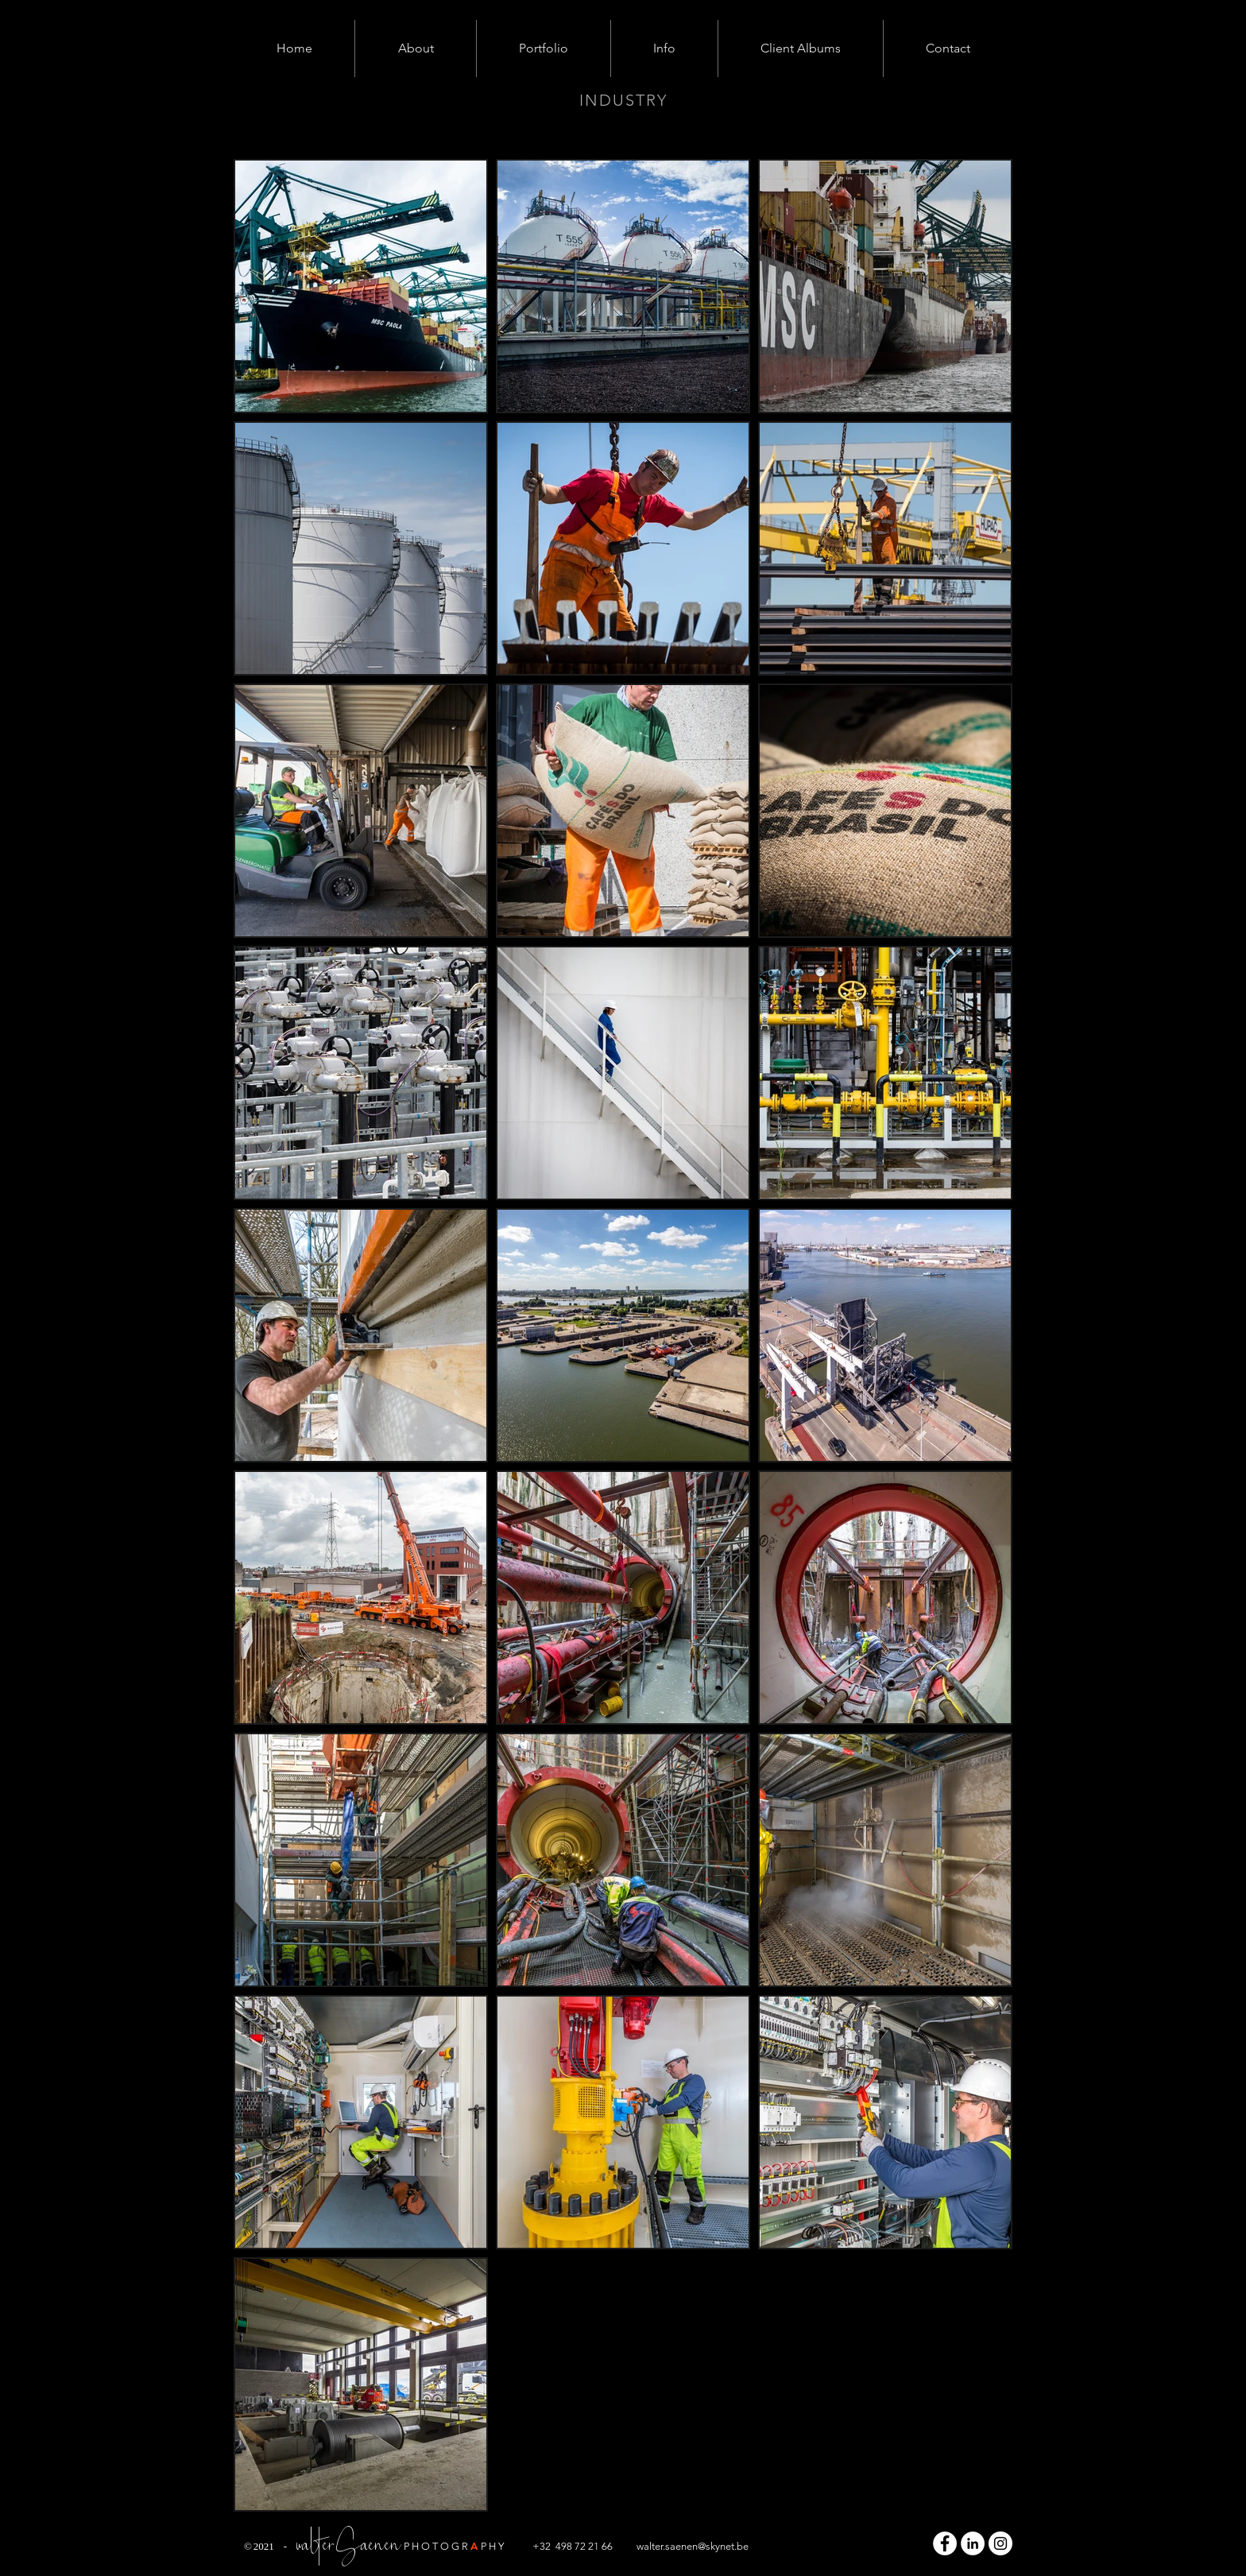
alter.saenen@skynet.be (696, 2546)
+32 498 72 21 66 (572, 2546)
